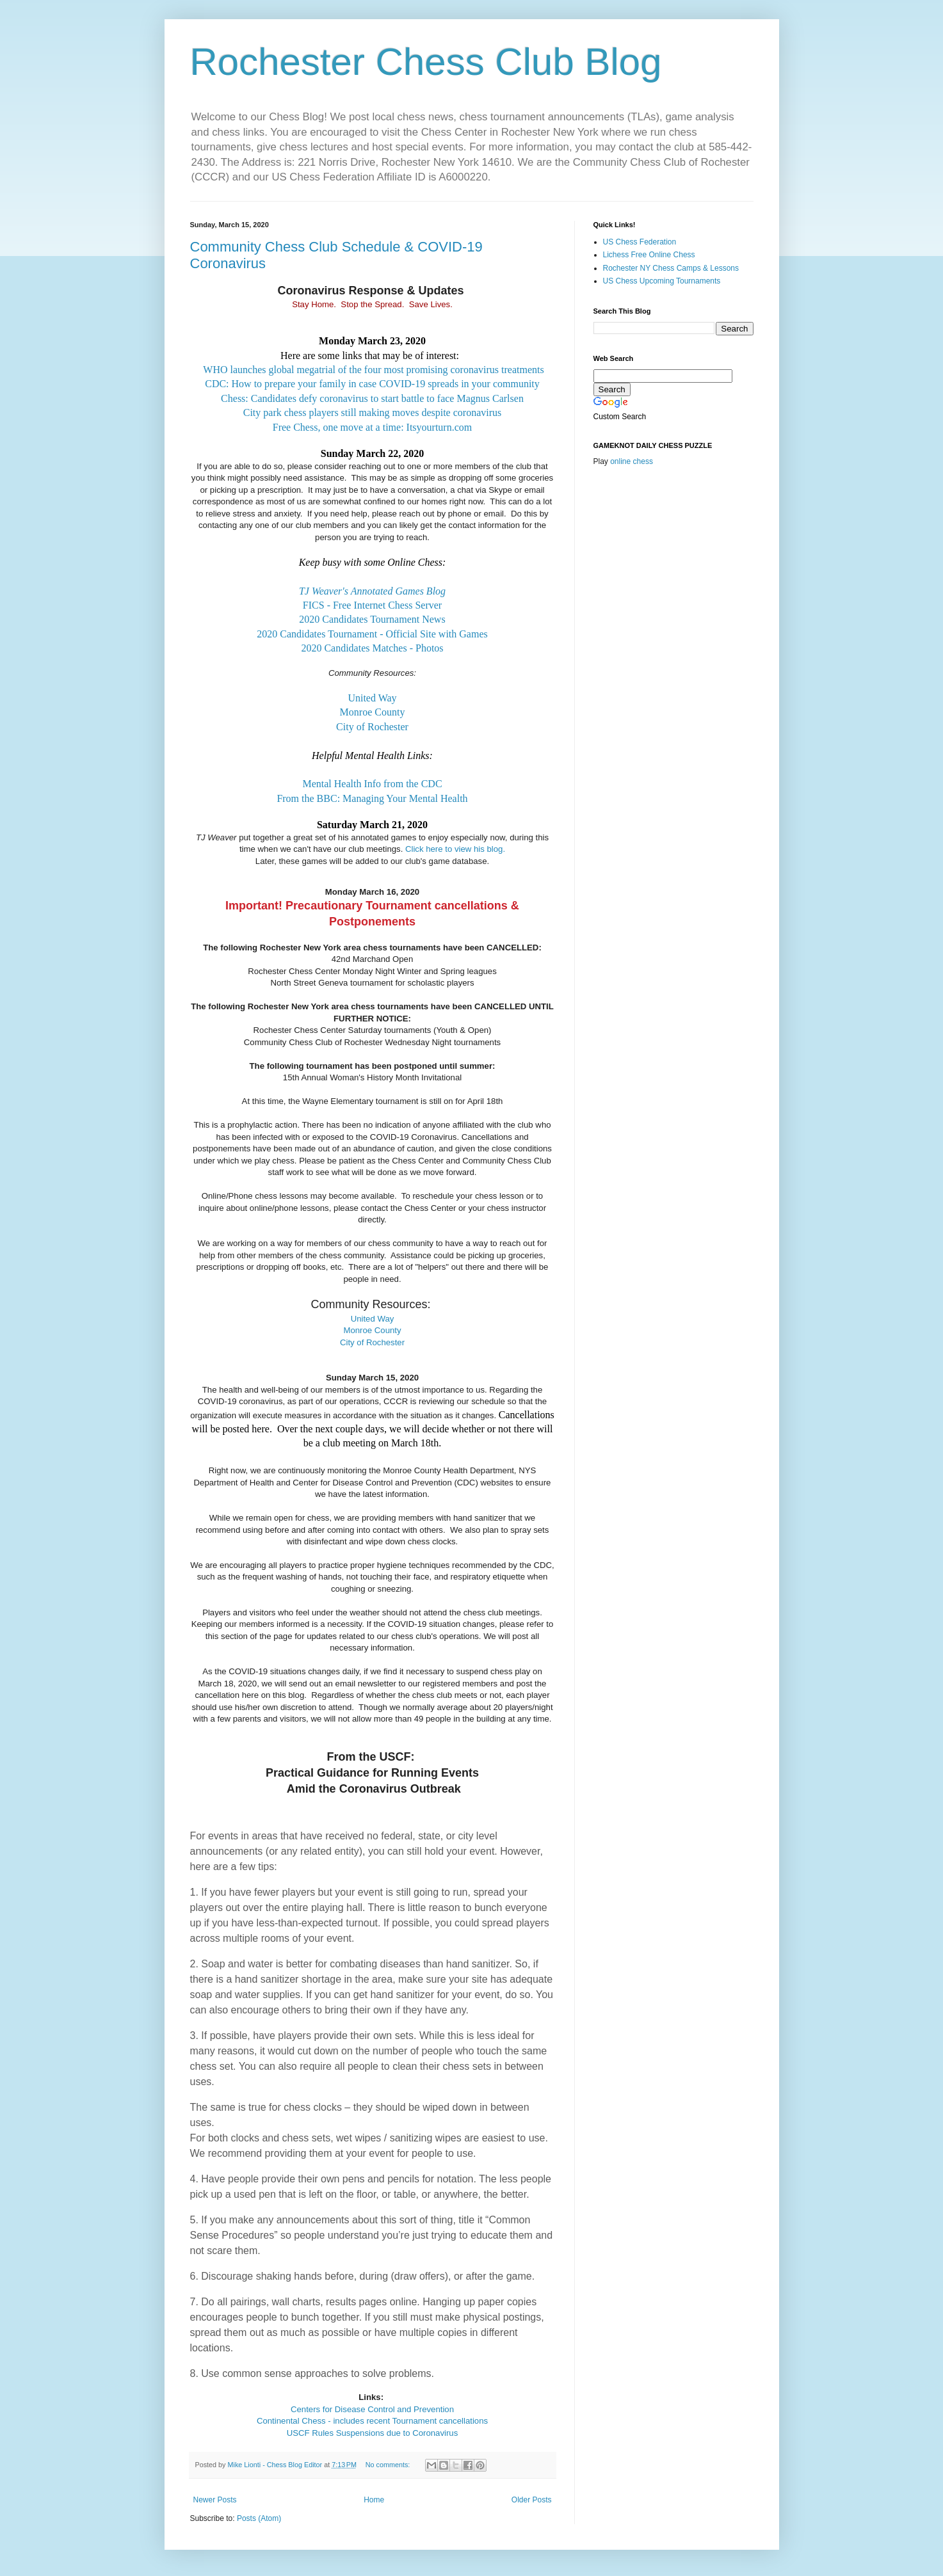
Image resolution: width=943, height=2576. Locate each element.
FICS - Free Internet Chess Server (372, 605)
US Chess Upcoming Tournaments (662, 280)
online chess (631, 461)
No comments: (389, 2464)
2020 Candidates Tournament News (372, 619)
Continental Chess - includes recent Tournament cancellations (372, 2421)
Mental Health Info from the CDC (372, 783)
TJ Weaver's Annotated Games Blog (372, 591)
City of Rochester (372, 726)
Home (374, 2499)
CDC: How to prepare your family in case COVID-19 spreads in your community (372, 383)
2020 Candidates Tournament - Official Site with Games (372, 633)
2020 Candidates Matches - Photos (372, 648)
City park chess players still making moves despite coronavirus (372, 412)
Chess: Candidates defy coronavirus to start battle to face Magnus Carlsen (372, 398)
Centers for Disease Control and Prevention (372, 2409)
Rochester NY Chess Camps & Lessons (671, 268)
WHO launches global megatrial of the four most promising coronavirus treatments (373, 369)
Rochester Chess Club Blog (426, 61)
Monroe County (372, 712)
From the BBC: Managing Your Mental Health (372, 798)
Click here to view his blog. (455, 849)
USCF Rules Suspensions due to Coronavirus (372, 2433)
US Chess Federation (640, 241)
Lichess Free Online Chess (649, 254)
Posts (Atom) (259, 2518)
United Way (372, 697)
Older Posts (532, 2499)
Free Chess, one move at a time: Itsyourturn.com (372, 427)
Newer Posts (215, 2499)
